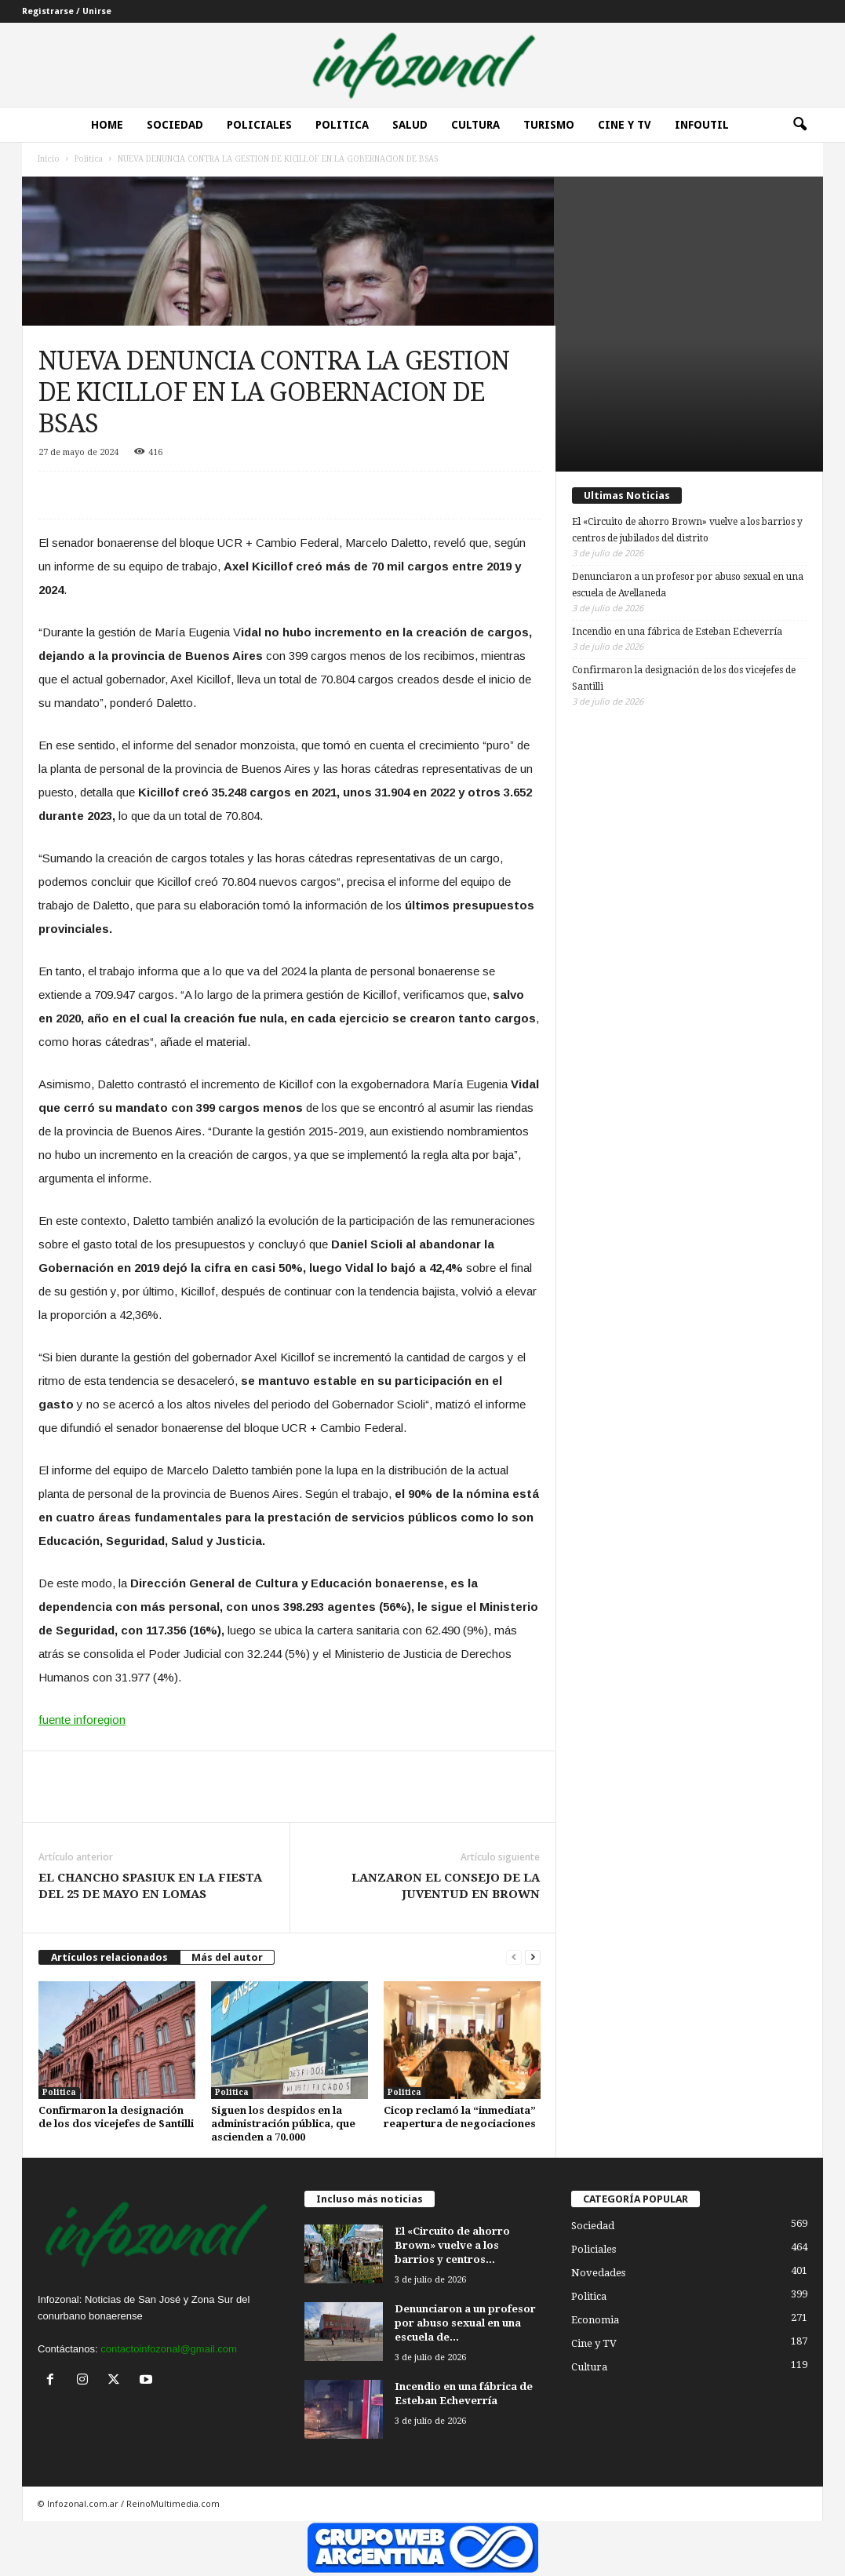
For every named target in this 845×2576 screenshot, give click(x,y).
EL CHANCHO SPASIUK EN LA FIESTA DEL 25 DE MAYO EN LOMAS (150, 1886)
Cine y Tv (624, 124)
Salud (410, 124)
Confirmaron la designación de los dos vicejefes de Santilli (684, 678)
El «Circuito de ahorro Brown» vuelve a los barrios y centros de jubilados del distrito (687, 530)
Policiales (259, 124)
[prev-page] (514, 1957)
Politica (342, 124)
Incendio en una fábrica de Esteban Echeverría (677, 631)
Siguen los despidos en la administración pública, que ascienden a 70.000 (283, 2123)
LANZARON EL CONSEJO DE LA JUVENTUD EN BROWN (445, 1886)
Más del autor (227, 1957)
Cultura (475, 124)
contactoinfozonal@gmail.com (168, 2349)
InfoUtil (702, 124)
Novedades (598, 2273)
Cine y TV (594, 2343)
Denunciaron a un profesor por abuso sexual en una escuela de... (465, 2323)
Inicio (49, 159)
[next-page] (533, 1957)
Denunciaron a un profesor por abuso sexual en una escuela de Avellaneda (687, 585)
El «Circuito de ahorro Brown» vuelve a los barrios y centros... (452, 2245)
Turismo (548, 124)
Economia (595, 2320)
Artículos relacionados (109, 1957)
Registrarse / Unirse (66, 11)
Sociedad (175, 124)
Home (107, 124)
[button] (799, 124)
